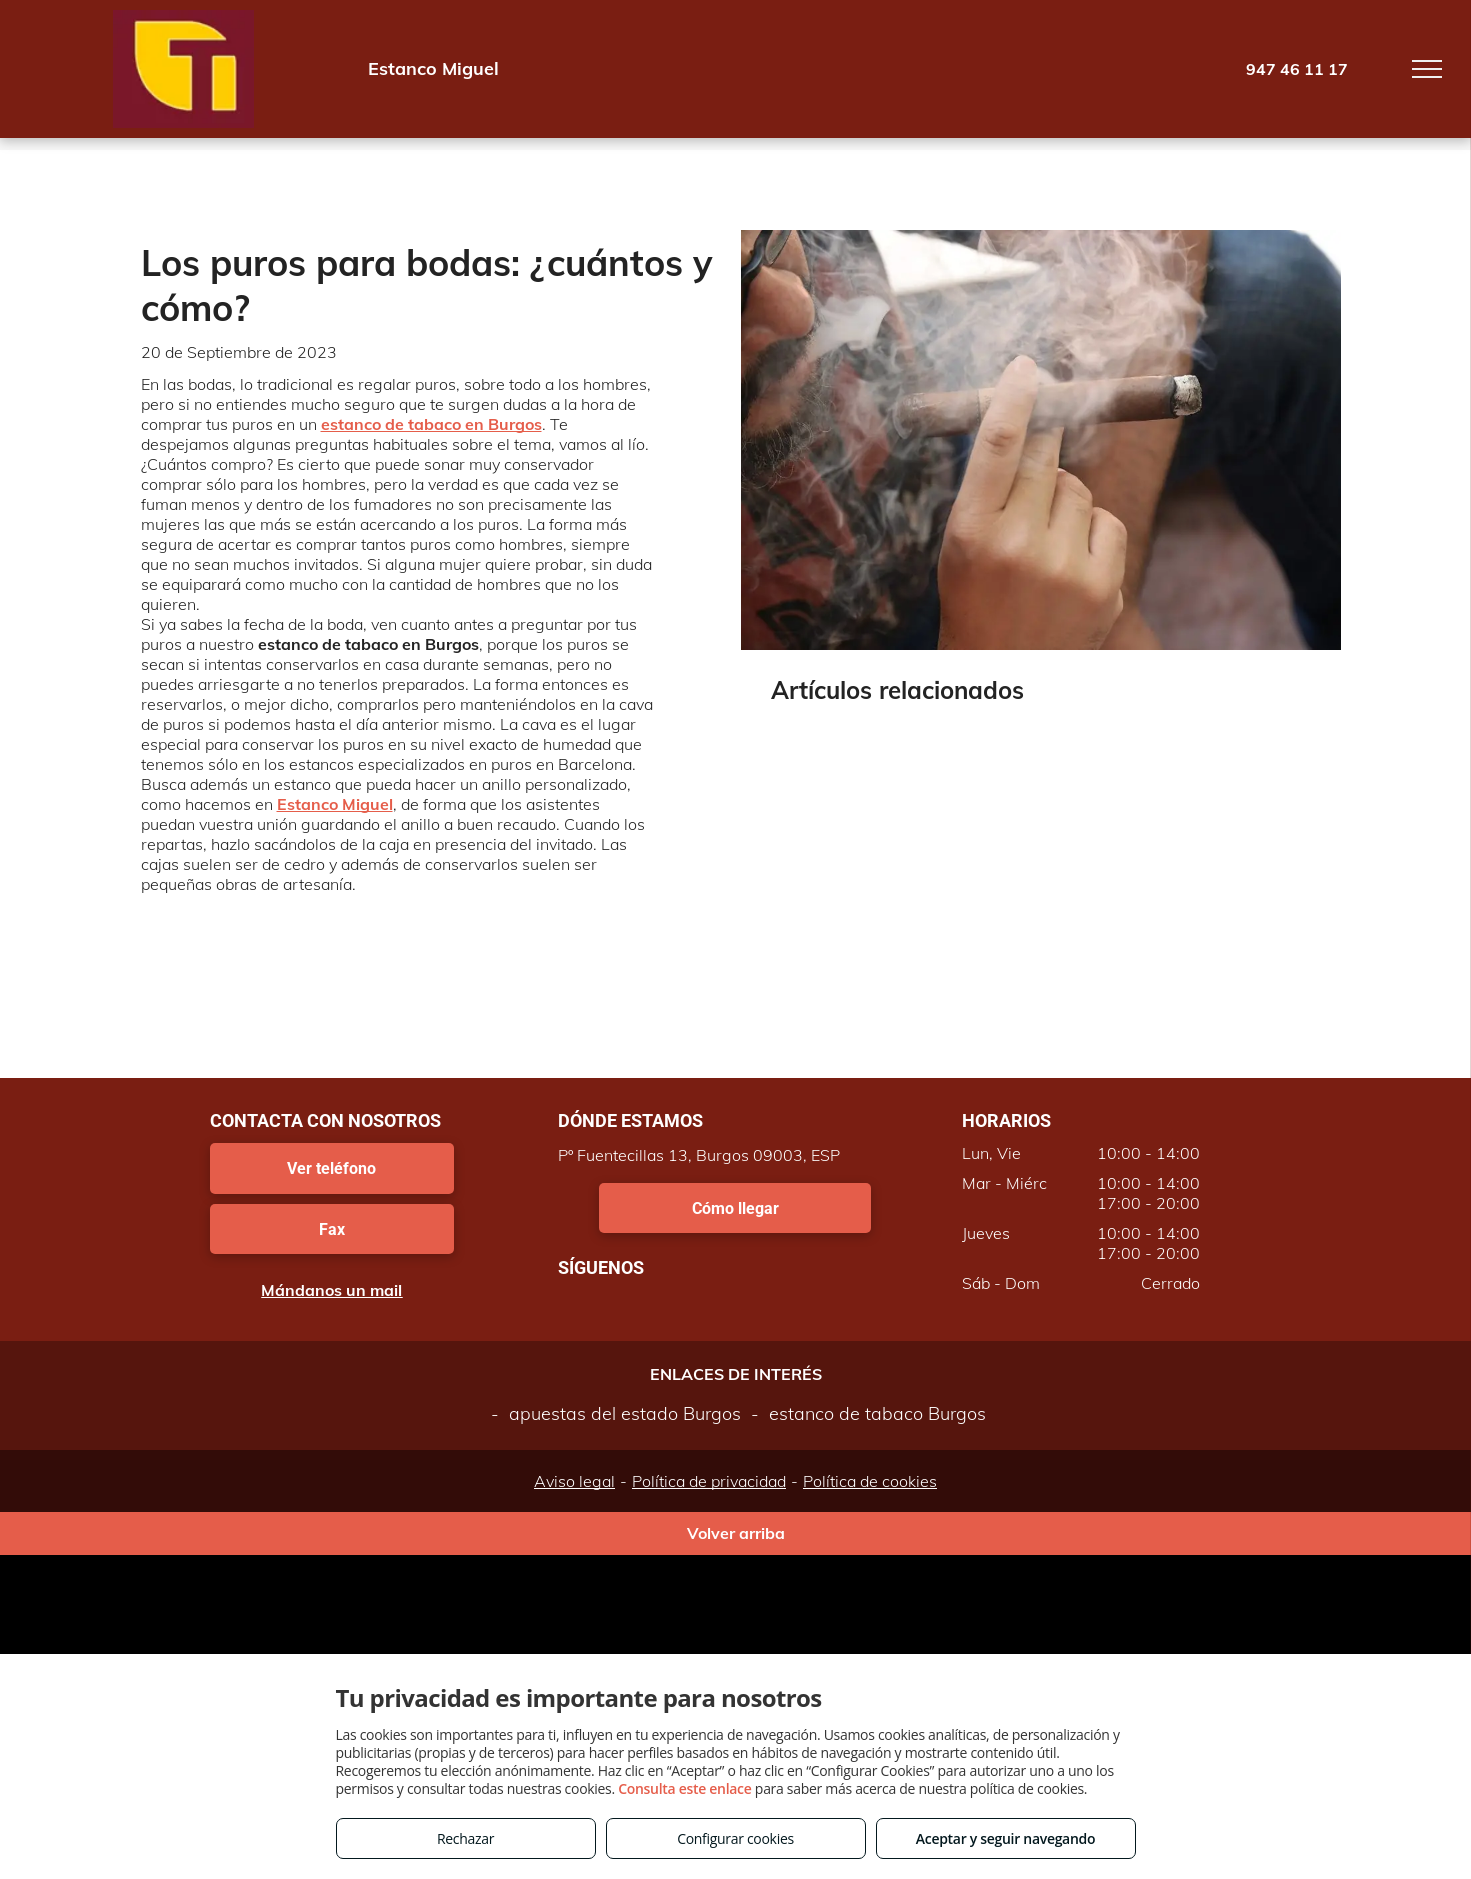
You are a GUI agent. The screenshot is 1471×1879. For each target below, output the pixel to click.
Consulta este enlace (684, 1788)
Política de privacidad (709, 1481)
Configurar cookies (735, 1838)
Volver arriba (736, 1533)
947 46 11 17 (1297, 69)
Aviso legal (574, 1481)
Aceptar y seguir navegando (1005, 1838)
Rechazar (465, 1838)
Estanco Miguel (335, 804)
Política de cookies (870, 1481)
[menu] (1427, 69)
